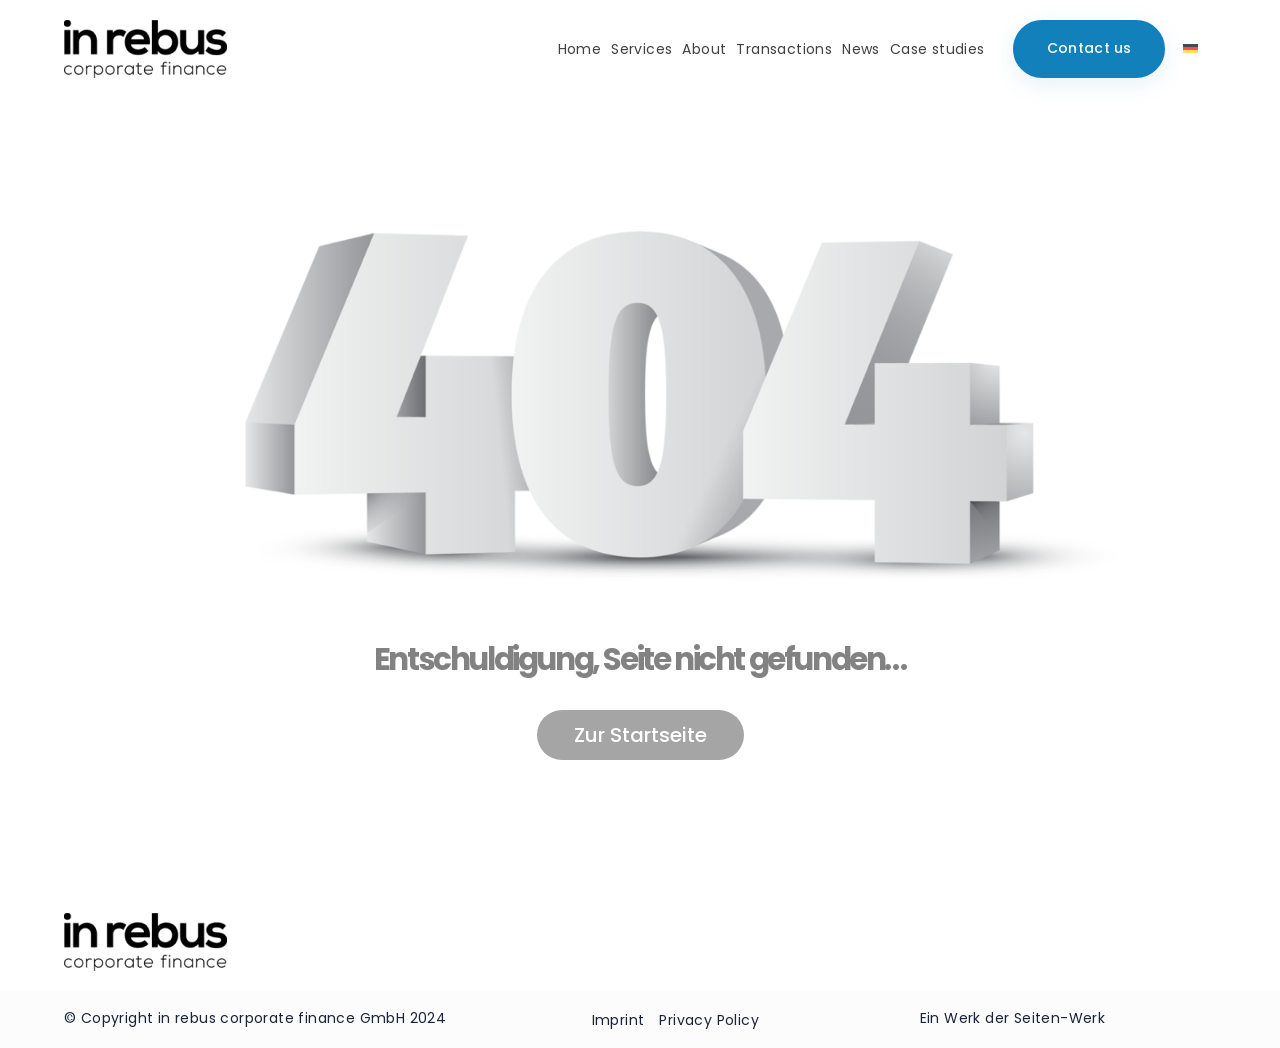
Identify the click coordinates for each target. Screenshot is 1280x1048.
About (704, 49)
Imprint (618, 1020)
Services (641, 49)
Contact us (1089, 48)
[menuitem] (1190, 48)
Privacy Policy (709, 1020)
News (861, 49)
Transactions (784, 49)
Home (580, 49)
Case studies (937, 49)
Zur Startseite (640, 735)
